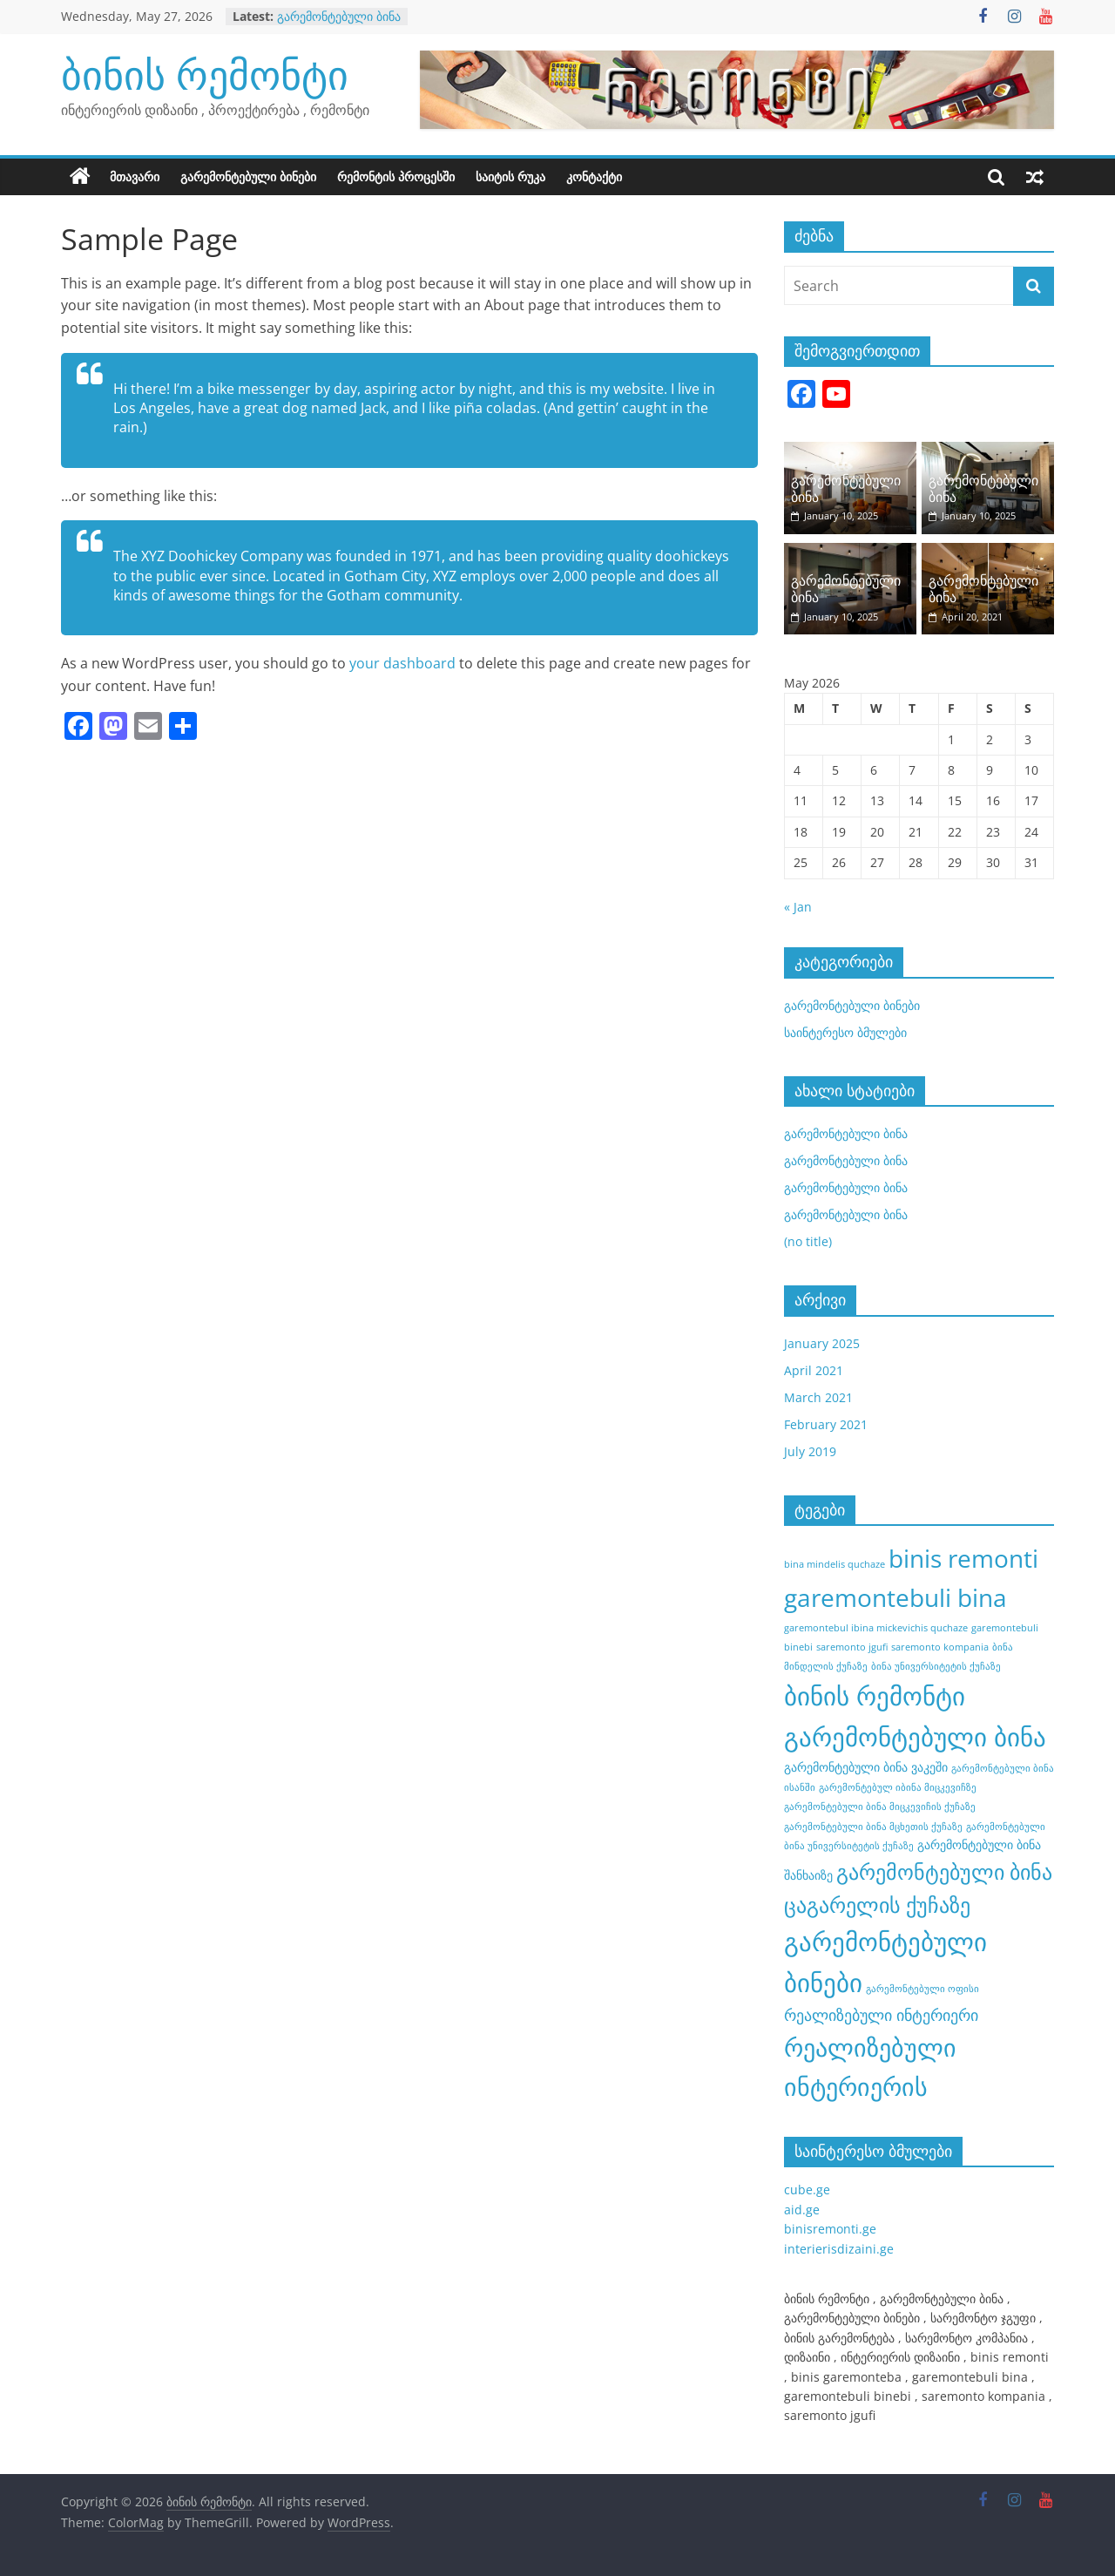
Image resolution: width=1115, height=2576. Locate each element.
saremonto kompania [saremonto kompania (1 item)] (940, 1647)
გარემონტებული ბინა (339, 16)
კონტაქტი (594, 176)
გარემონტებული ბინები (248, 176)
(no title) (808, 1241)
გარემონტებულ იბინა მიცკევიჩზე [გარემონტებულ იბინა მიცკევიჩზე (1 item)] (897, 1787)
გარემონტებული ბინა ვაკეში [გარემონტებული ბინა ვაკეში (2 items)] (866, 1767)
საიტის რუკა (510, 176)
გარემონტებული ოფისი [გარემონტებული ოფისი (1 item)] (922, 1989)
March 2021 (818, 1397)
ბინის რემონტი (204, 74)
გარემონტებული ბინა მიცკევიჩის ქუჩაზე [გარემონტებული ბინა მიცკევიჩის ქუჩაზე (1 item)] (880, 1806)
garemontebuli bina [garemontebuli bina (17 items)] (895, 1597)
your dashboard (402, 663)
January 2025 (822, 1343)
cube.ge (807, 2189)
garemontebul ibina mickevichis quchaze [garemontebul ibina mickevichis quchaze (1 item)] (876, 1628)
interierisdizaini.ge (839, 2248)
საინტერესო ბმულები (845, 1032)
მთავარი (134, 176)
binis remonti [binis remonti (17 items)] (963, 1558)
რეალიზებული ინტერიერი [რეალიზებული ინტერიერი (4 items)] (881, 2014)
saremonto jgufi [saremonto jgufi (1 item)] (852, 1647)
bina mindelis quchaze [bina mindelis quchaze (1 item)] (834, 1564)
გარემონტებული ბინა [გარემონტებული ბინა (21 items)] (915, 1736)
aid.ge (802, 2209)
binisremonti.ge (830, 2228)
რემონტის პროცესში (396, 176)
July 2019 (810, 1451)
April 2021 (813, 1370)
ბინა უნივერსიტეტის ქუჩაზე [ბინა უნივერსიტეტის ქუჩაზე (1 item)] (936, 1666)
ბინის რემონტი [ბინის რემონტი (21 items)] (874, 1695)
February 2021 (826, 1424)
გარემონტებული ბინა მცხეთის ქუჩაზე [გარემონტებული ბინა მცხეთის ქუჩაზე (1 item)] (873, 1826)
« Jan (798, 906)
